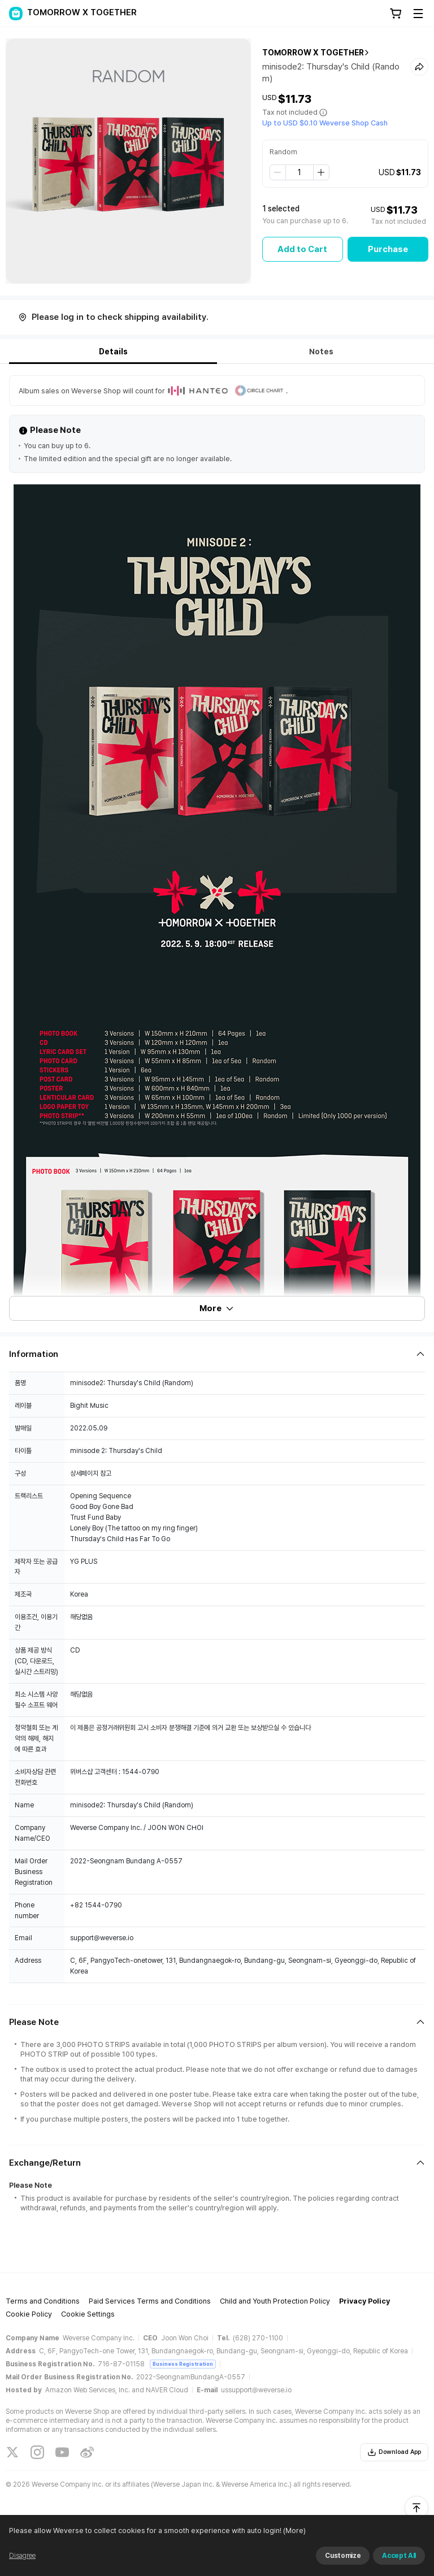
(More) (293, 2530)
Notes (321, 351)
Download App (394, 2452)
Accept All (399, 2556)
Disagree (22, 2556)
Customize (343, 2556)
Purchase (388, 249)
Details (113, 351)
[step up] (321, 172)
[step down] (278, 172)
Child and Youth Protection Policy (275, 2301)
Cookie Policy (29, 2314)
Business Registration (183, 2364)
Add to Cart (302, 249)
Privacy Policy (364, 2301)
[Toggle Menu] (418, 13)
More (217, 1308)
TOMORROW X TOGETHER (313, 52)
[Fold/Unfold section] (217, 1354)
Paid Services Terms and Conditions (150, 2301)
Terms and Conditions (43, 2301)
